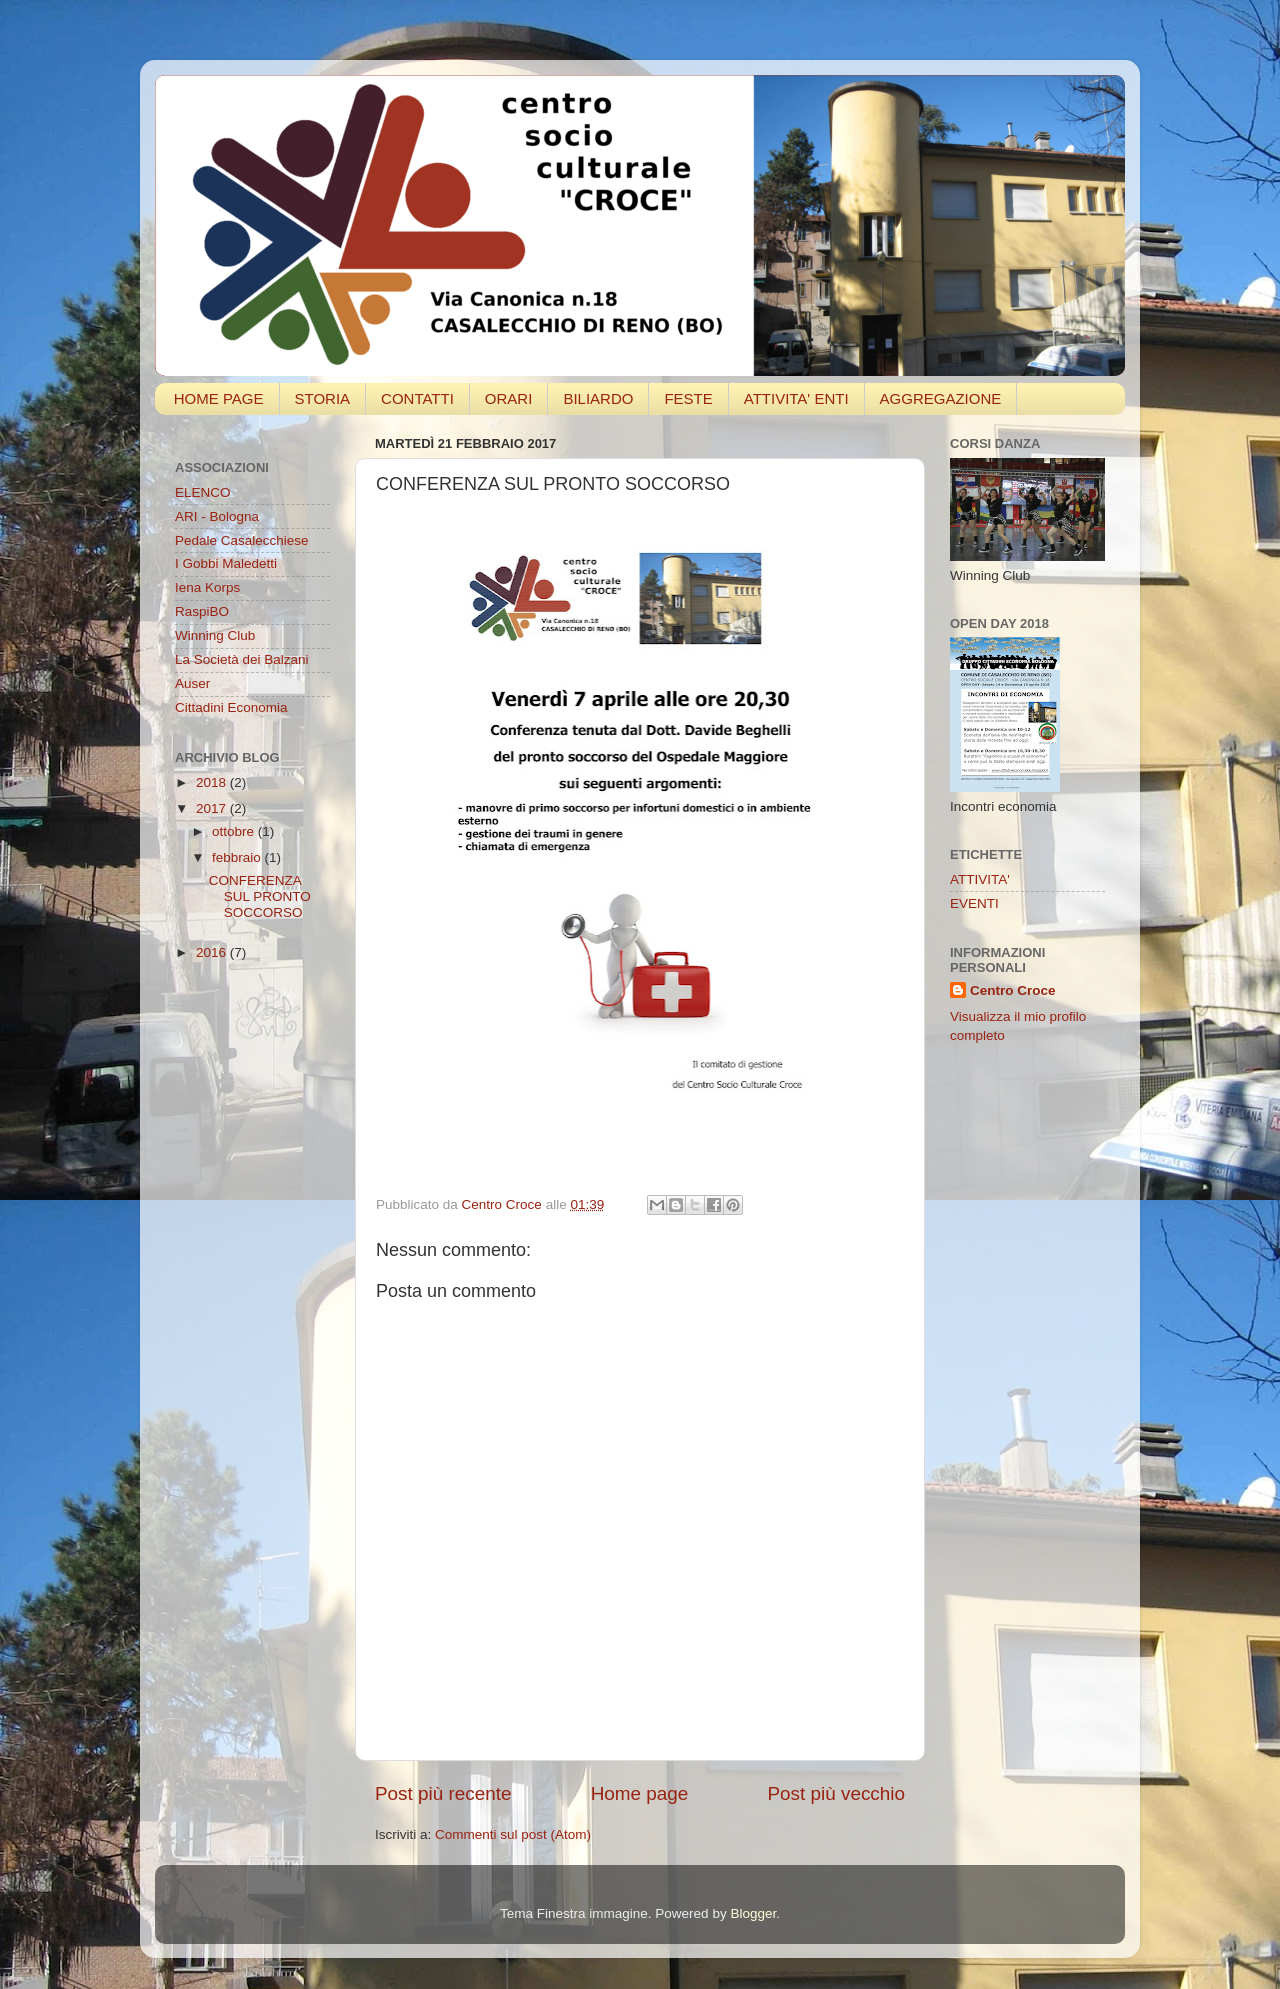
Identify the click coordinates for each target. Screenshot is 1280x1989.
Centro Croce (1013, 990)
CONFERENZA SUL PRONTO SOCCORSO (260, 896)
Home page (640, 1793)
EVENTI (974, 903)
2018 (213, 782)
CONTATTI (417, 398)
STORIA (323, 398)
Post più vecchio (836, 1793)
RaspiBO (202, 611)
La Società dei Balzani (242, 659)
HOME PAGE (219, 398)
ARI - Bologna (217, 516)
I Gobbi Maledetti (226, 563)
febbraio (238, 857)
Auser (192, 683)
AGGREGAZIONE (941, 398)
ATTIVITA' (980, 879)
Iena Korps (207, 587)
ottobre (235, 831)
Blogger (753, 1913)
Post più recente (443, 1793)
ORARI (509, 398)
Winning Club (215, 635)
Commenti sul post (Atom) (513, 1834)
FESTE (688, 398)
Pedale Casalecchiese (242, 540)
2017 (213, 808)
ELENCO (203, 492)
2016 (213, 952)
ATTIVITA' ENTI (796, 398)
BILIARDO (598, 398)
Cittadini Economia (231, 707)
